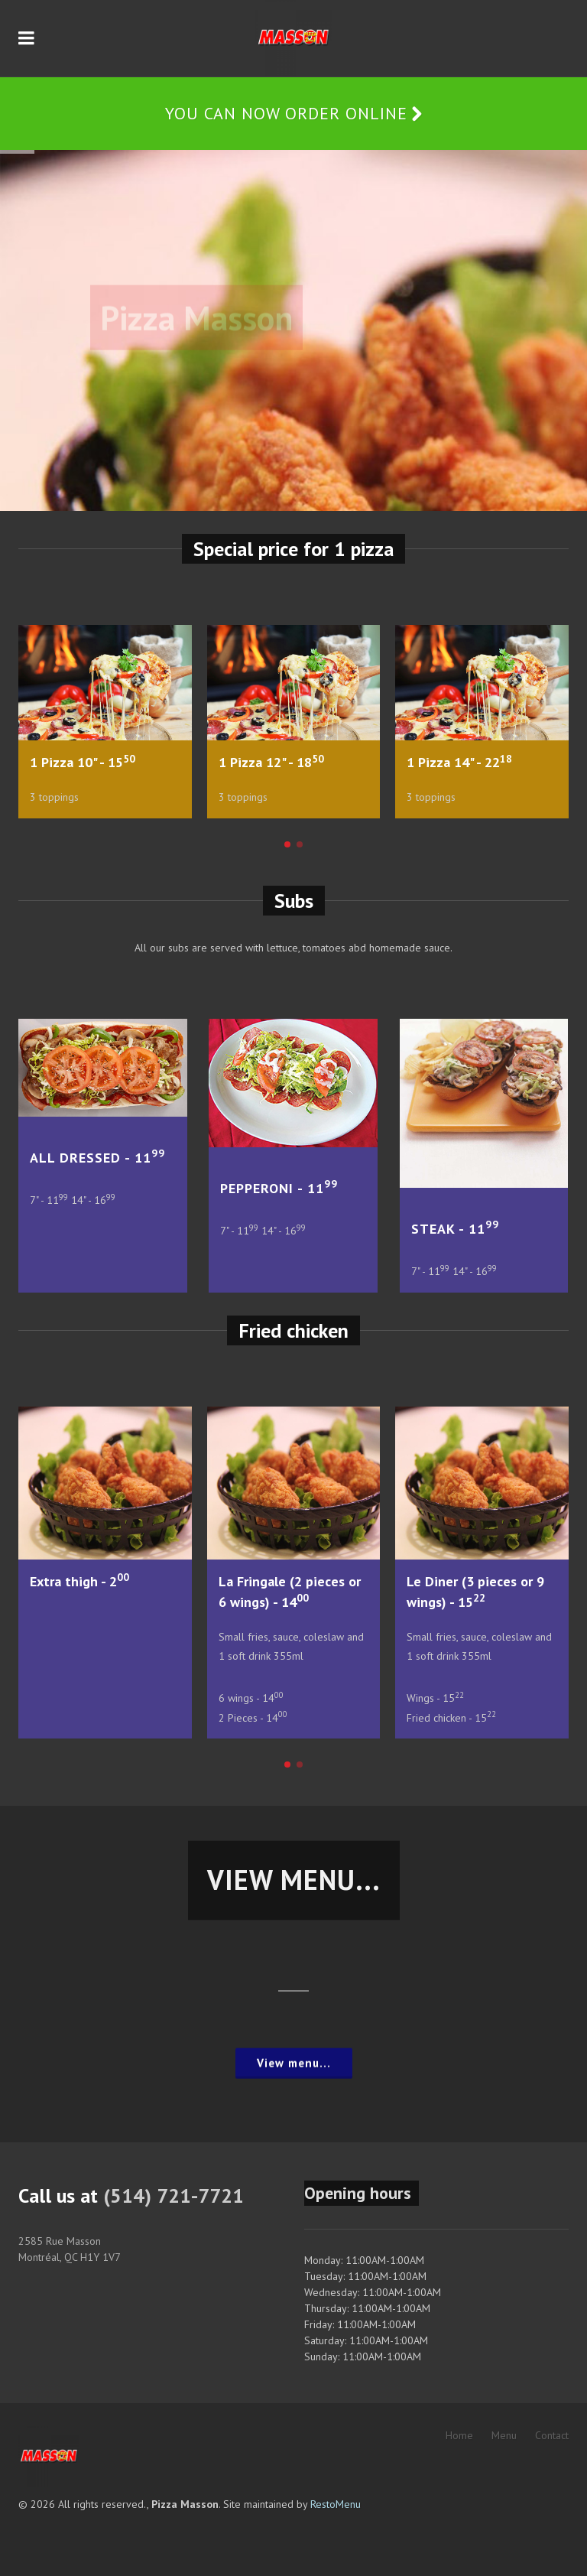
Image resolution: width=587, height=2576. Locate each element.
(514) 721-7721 (173, 2195)
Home (459, 2435)
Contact (552, 2435)
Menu (504, 2435)
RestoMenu (335, 2504)
